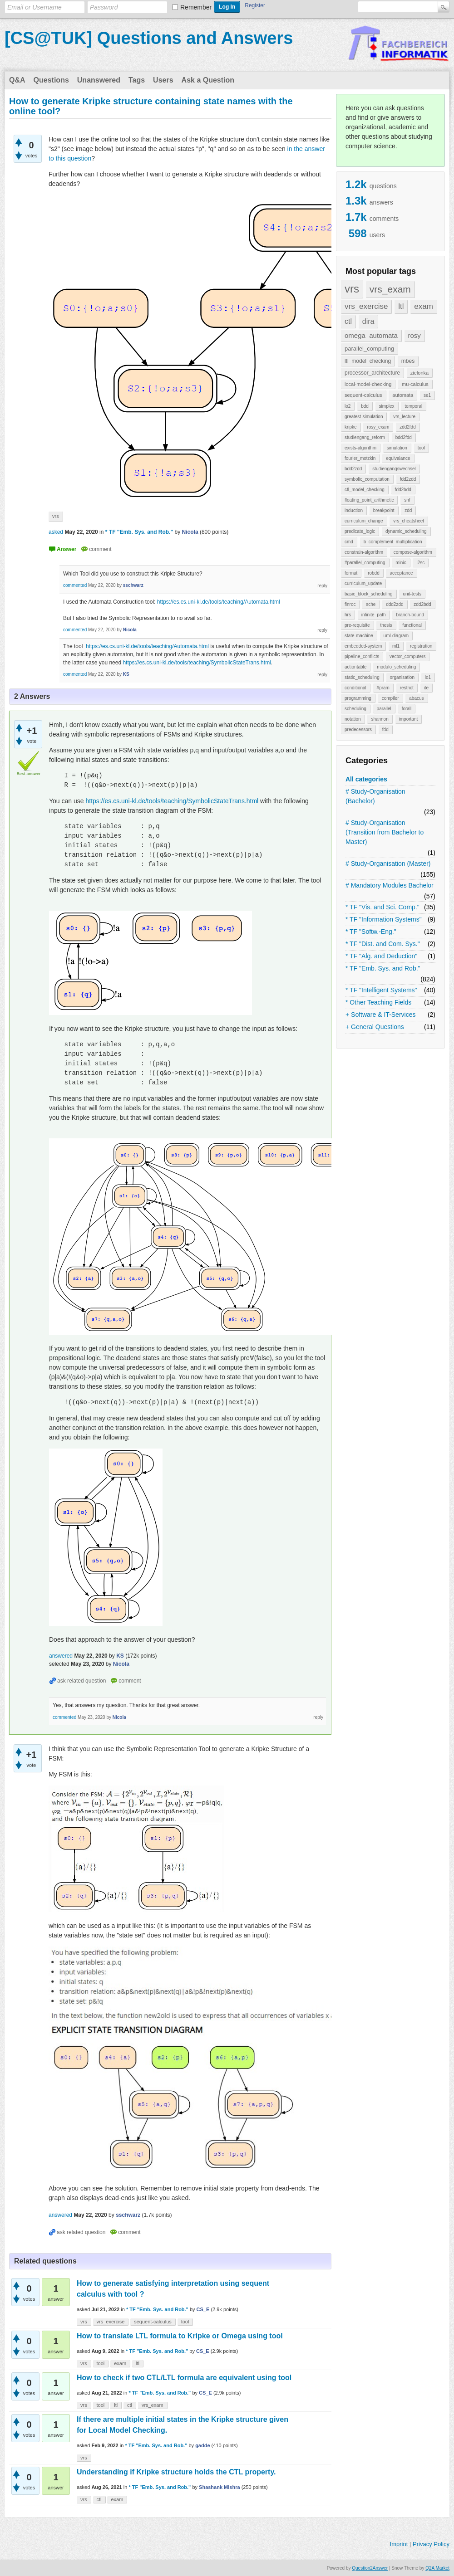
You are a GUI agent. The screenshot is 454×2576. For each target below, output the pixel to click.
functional (412, 625)
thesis (386, 625)
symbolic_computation (367, 479)
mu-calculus (415, 384)
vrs (352, 289)
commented (75, 585)
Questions (51, 80)
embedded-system (363, 646)
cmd (349, 541)
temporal (413, 406)
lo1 (428, 677)
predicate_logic (360, 531)
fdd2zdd (408, 479)
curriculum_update (363, 583)
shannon (379, 719)
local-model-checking (368, 384)
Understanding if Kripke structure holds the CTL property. (176, 2472)
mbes (408, 361)
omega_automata (371, 335)
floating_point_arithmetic (369, 500)
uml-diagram (396, 635)
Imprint (399, 2544)
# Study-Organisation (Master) (388, 863)
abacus (416, 698)
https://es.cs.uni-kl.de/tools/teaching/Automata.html (218, 602)
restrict (407, 687)
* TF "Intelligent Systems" (381, 990)
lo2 (347, 406)
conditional (355, 687)
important (408, 719)
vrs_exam (390, 289)
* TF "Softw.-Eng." (370, 931)
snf (407, 500)
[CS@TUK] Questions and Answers (149, 38)
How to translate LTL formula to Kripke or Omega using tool (180, 2336)
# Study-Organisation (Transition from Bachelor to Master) (384, 832)
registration (421, 646)
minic (400, 562)
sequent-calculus (363, 395)
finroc (350, 604)
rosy (414, 335)
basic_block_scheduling (369, 593)
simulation (397, 447)
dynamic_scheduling (406, 531)
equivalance (398, 458)
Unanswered (98, 80)
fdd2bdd (403, 489)
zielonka (419, 373)
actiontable (355, 666)
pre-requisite (357, 625)
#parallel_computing (365, 562)
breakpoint (384, 510)
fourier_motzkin (360, 458)
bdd (365, 406)
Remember (196, 7)
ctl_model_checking (365, 489)
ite (426, 687)
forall (407, 708)
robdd (374, 573)
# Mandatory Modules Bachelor (389, 885)
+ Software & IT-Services (380, 1014)
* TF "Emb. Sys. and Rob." (382, 968)
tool (421, 447)
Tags (136, 80)
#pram (383, 687)
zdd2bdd (422, 604)
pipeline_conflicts (362, 656)
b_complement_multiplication (393, 541)
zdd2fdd (408, 426)
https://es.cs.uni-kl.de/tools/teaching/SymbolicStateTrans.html (197, 662)
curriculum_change (364, 520)
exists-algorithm (360, 447)
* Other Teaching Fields (378, 1002)
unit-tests (412, 593)
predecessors (358, 729)
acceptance (401, 573)
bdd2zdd (353, 468)
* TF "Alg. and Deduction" (381, 956)
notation (353, 719)
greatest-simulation (364, 416)
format (351, 573)
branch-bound (410, 614)
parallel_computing (369, 348)
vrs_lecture (404, 416)
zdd (408, 510)
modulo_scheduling (396, 666)
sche (370, 604)
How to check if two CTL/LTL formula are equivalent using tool (184, 2377)
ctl (348, 321)
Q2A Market (437, 2568)
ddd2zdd (394, 604)
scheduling (355, 708)
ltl (401, 306)
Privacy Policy (431, 2544)
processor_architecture (372, 373)
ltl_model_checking (368, 361)
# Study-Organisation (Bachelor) (375, 796)
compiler (390, 698)
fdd (385, 729)
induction (354, 510)
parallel (384, 708)
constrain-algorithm (364, 552)
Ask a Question (208, 80)
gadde (202, 2445)
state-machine (359, 635)
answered (61, 1656)
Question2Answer (370, 2568)
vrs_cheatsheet (408, 520)
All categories (366, 779)
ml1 (396, 646)
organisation (402, 677)
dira (368, 321)
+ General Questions (374, 1026)
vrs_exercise (366, 306)
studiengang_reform (365, 437)
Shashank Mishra (219, 2487)
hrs (348, 614)
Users (163, 80)
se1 (427, 395)
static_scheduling (362, 677)
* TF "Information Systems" (383, 919)
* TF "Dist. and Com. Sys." (382, 943)
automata (402, 395)
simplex (387, 406)
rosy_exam (378, 426)
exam (423, 306)
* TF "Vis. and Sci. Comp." (382, 907)
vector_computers (407, 656)
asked (56, 532)
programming (358, 698)
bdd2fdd (403, 437)
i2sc (420, 562)
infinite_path (373, 614)
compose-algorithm (413, 552)
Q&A (17, 80)
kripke (351, 426)
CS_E (203, 2309)
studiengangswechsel (394, 468)
